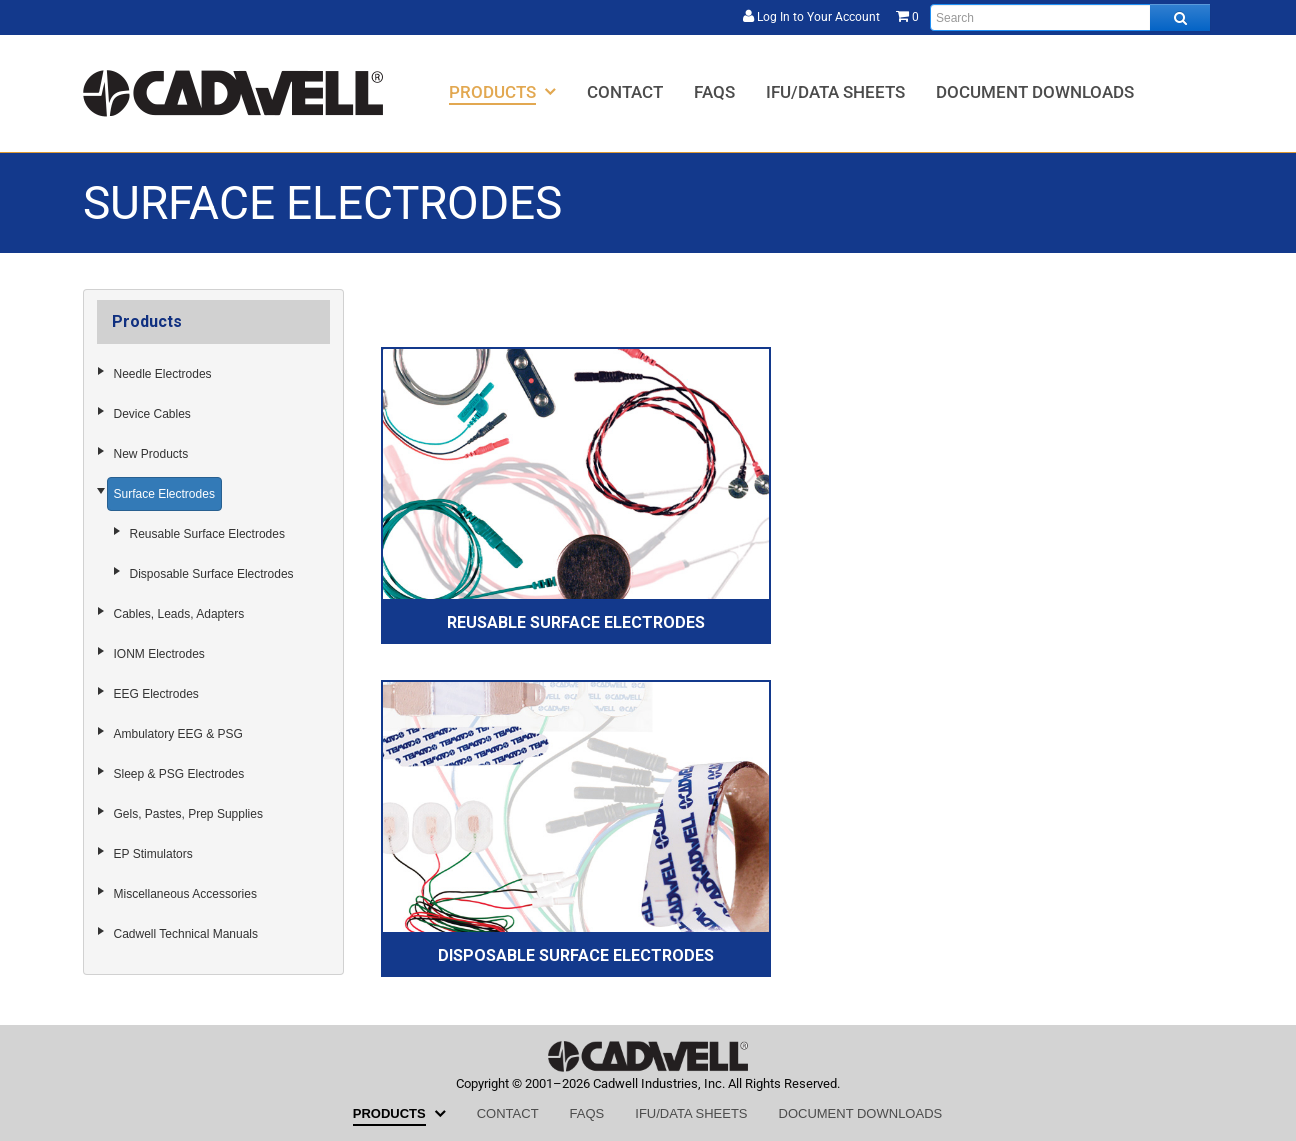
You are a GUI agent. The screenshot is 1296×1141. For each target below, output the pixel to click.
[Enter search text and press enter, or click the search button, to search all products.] (1070, 17)
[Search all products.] (1180, 17)
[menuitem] (502, 91)
